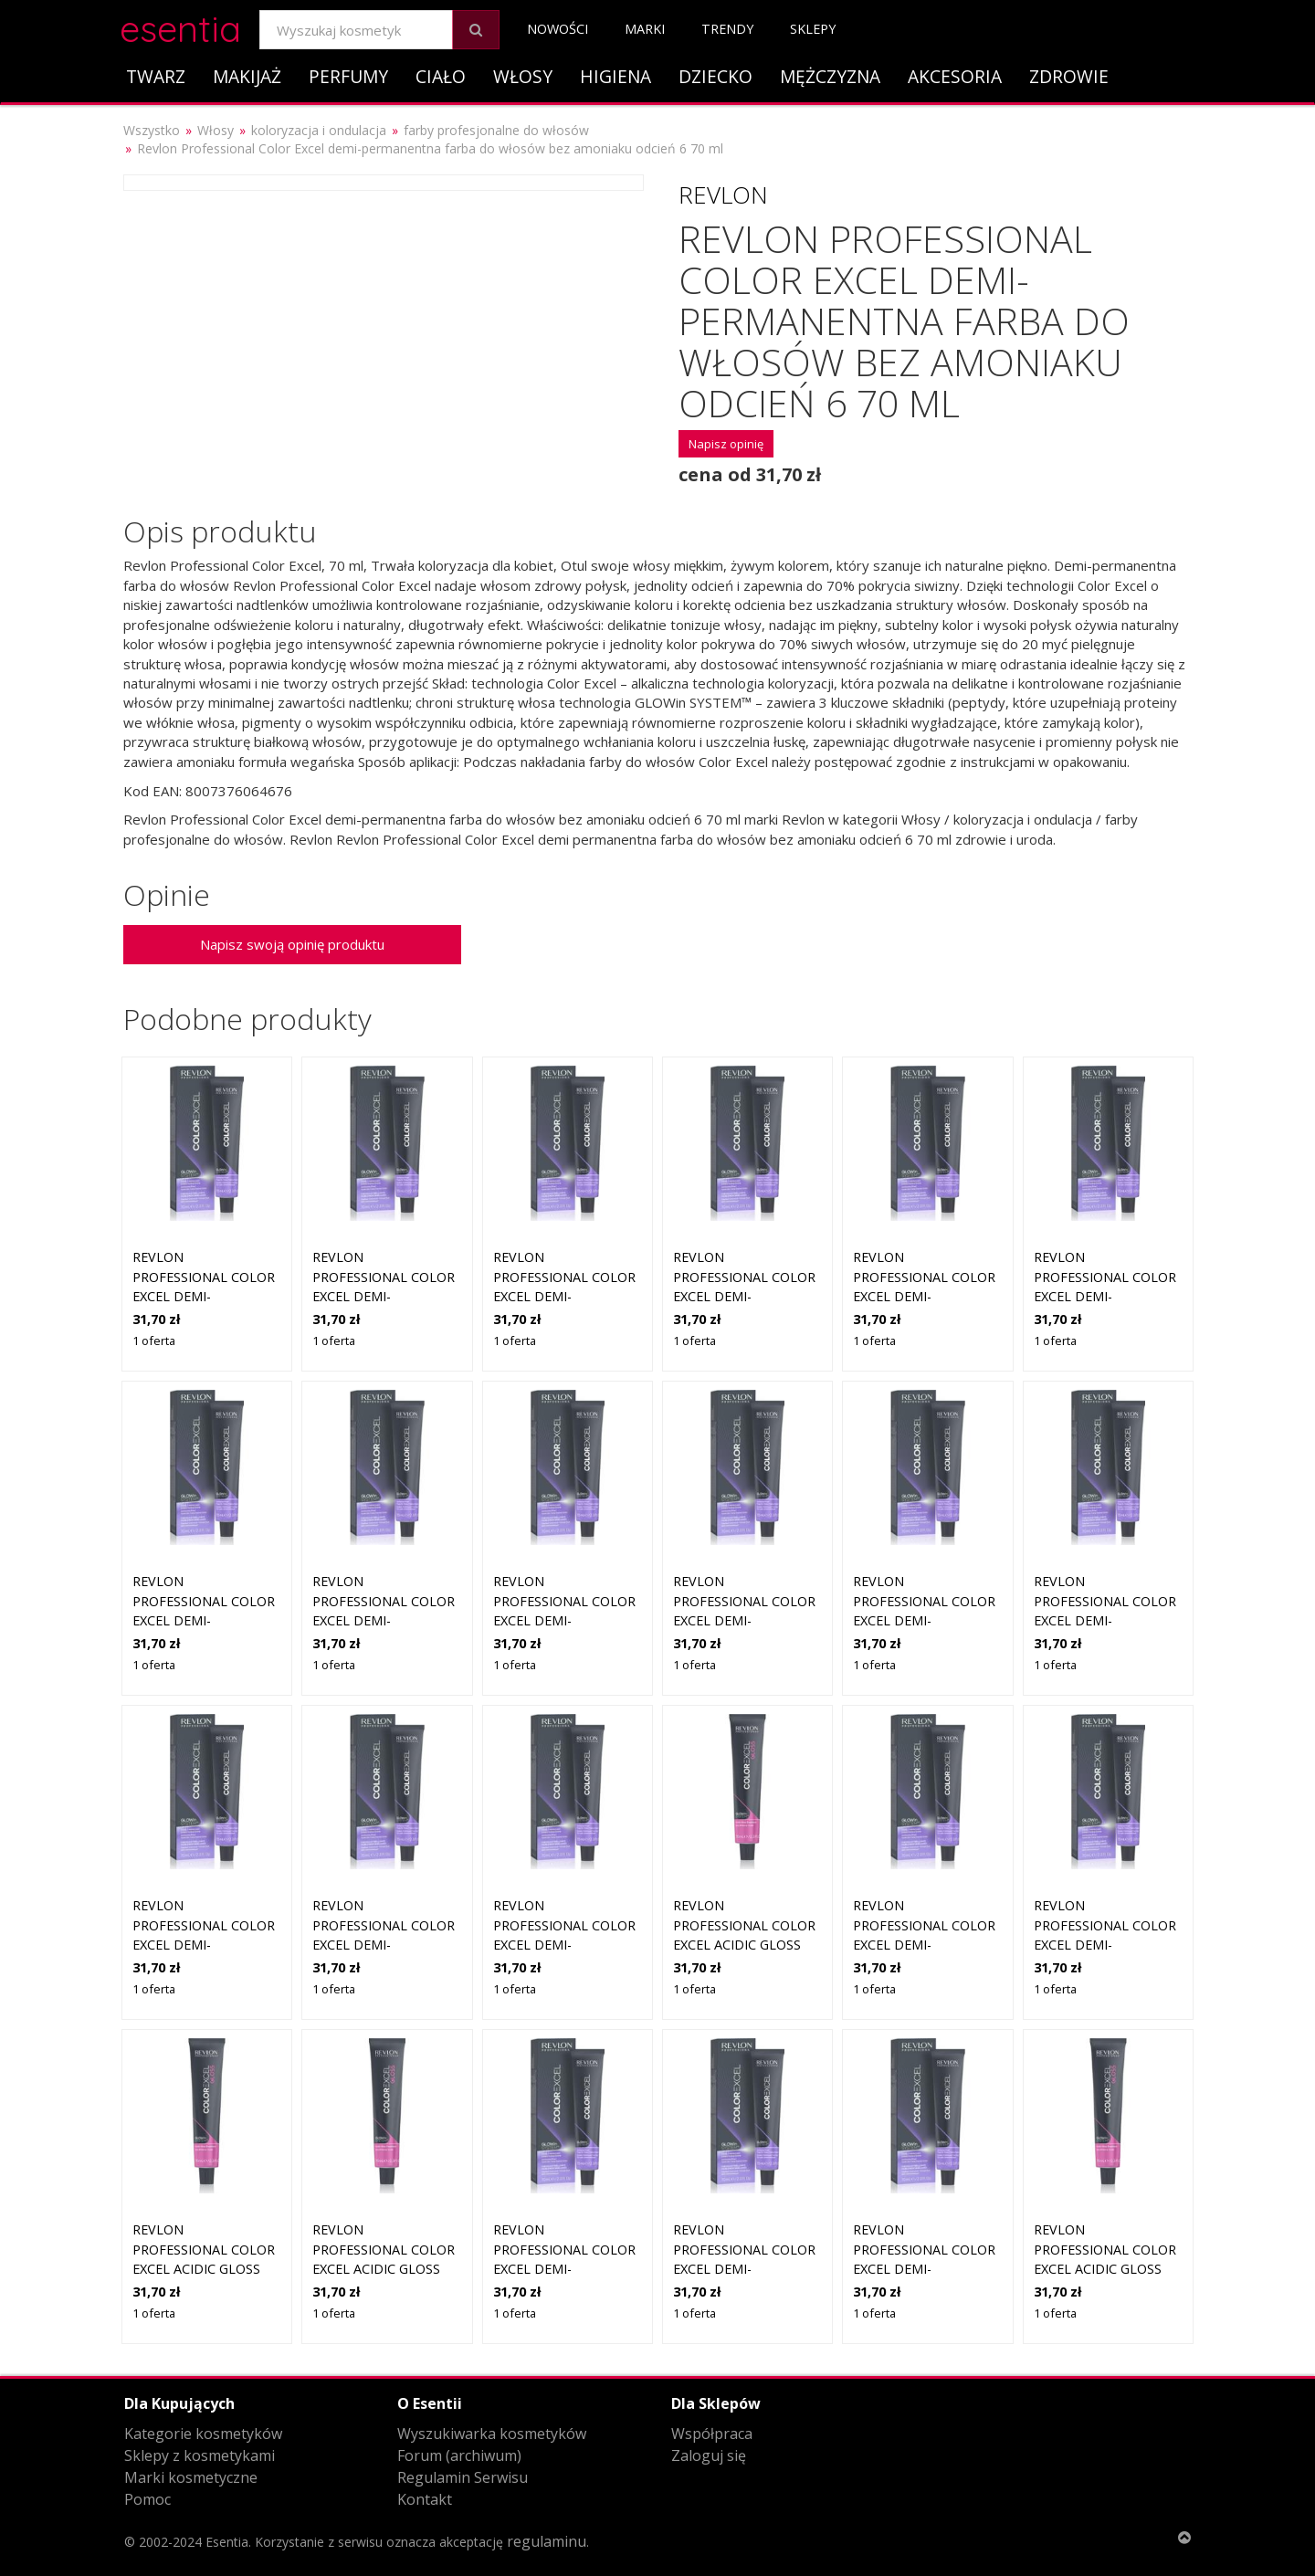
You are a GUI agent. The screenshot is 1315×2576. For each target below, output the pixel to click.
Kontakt (424, 2499)
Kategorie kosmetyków (203, 2434)
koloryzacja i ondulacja (318, 130)
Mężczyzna (830, 76)
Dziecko (715, 76)
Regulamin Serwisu (462, 2477)
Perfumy (348, 76)
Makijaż (247, 76)
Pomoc (147, 2499)
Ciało (441, 76)
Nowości (557, 28)
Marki (645, 28)
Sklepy (813, 28)
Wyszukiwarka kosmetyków (491, 2434)
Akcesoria (955, 76)
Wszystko (151, 130)
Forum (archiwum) (459, 2455)
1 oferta (153, 1340)
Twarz (155, 76)
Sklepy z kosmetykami (199, 2455)
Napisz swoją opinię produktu (292, 944)
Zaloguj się (708, 2455)
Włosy (522, 76)
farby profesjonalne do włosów (496, 130)
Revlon (723, 194)
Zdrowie (1069, 76)
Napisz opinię (726, 444)
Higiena (615, 76)
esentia (180, 26)
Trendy (727, 28)
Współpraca (711, 2434)
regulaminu (546, 2541)
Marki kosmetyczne (191, 2477)
